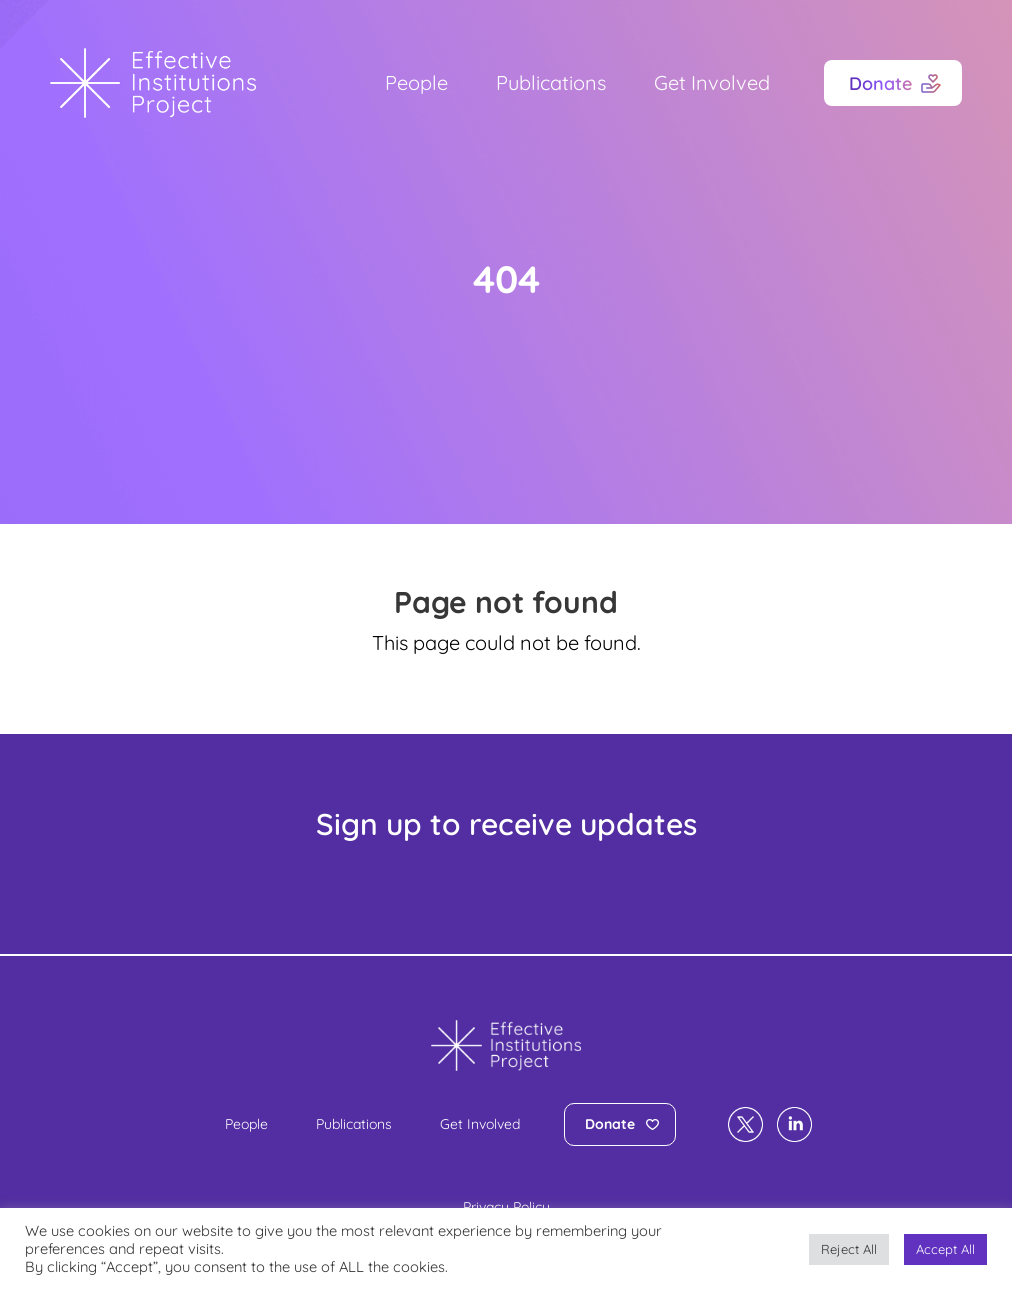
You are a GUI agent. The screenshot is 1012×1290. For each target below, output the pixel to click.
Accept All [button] (945, 1249)
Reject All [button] (849, 1249)
